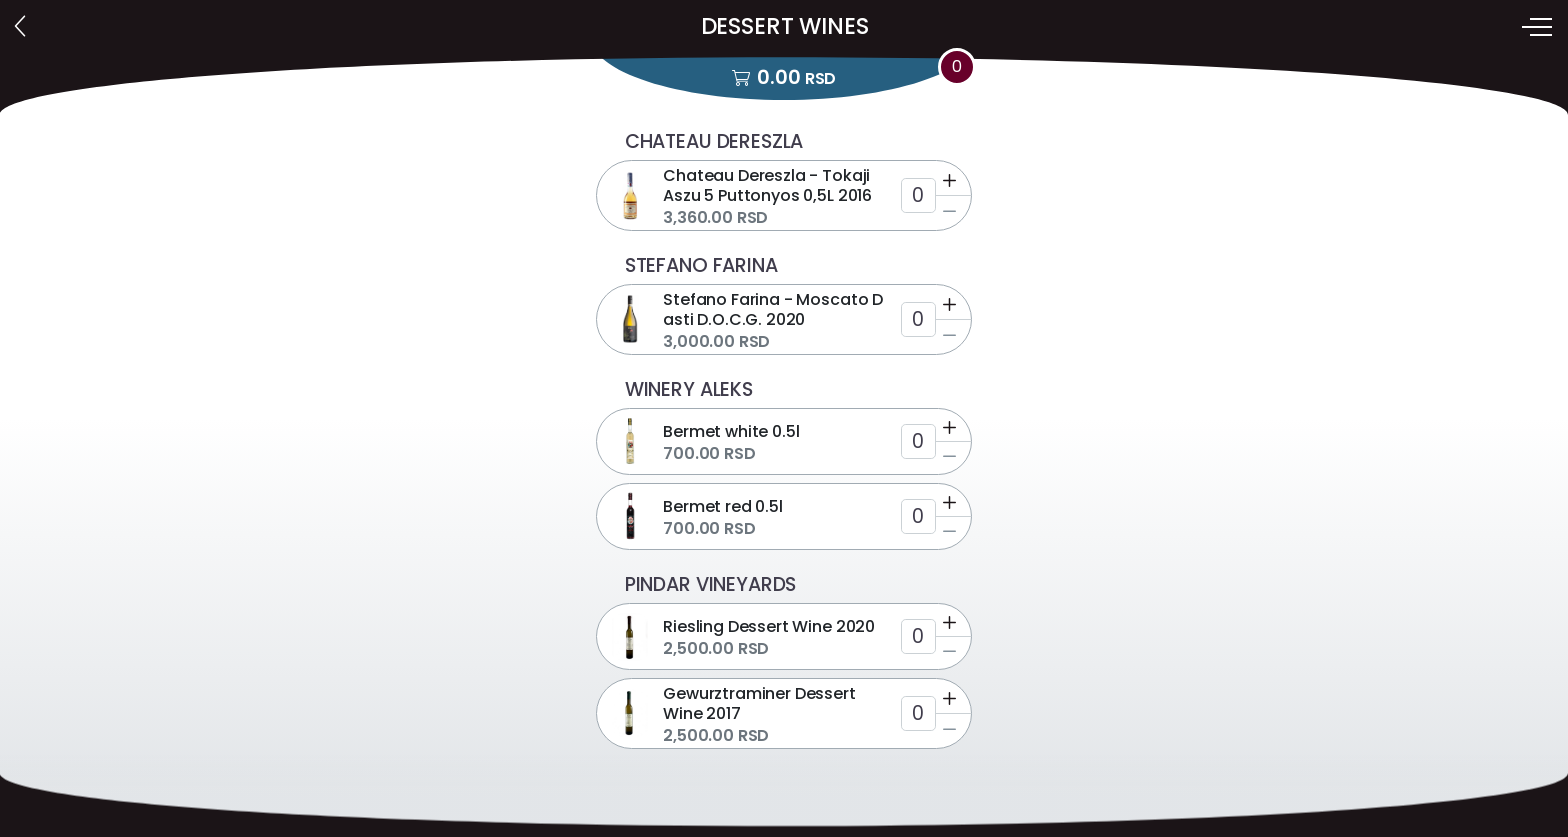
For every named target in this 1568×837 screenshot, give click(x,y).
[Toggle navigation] (1539, 27)
